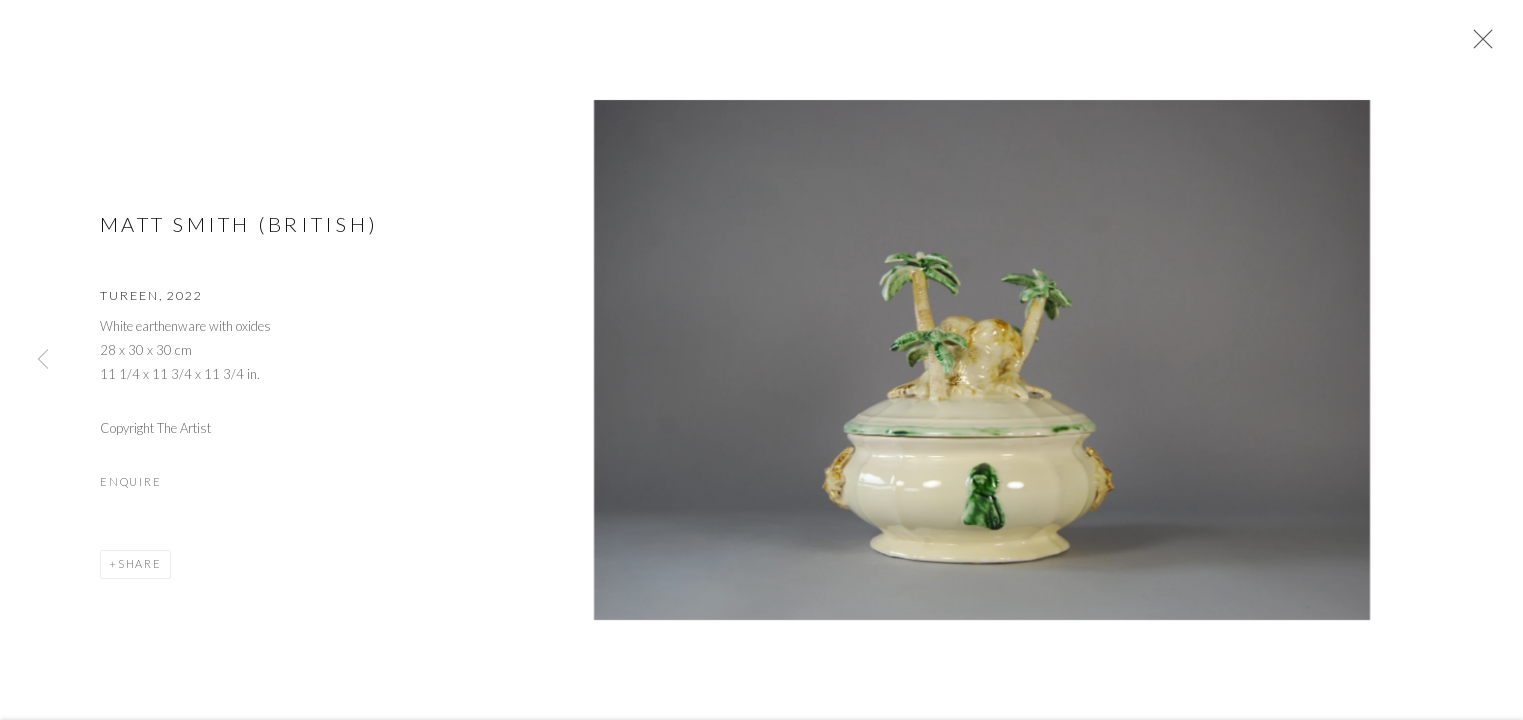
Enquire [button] (130, 487)
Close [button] (1479, 45)
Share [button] (140, 569)
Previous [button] (43, 360)
